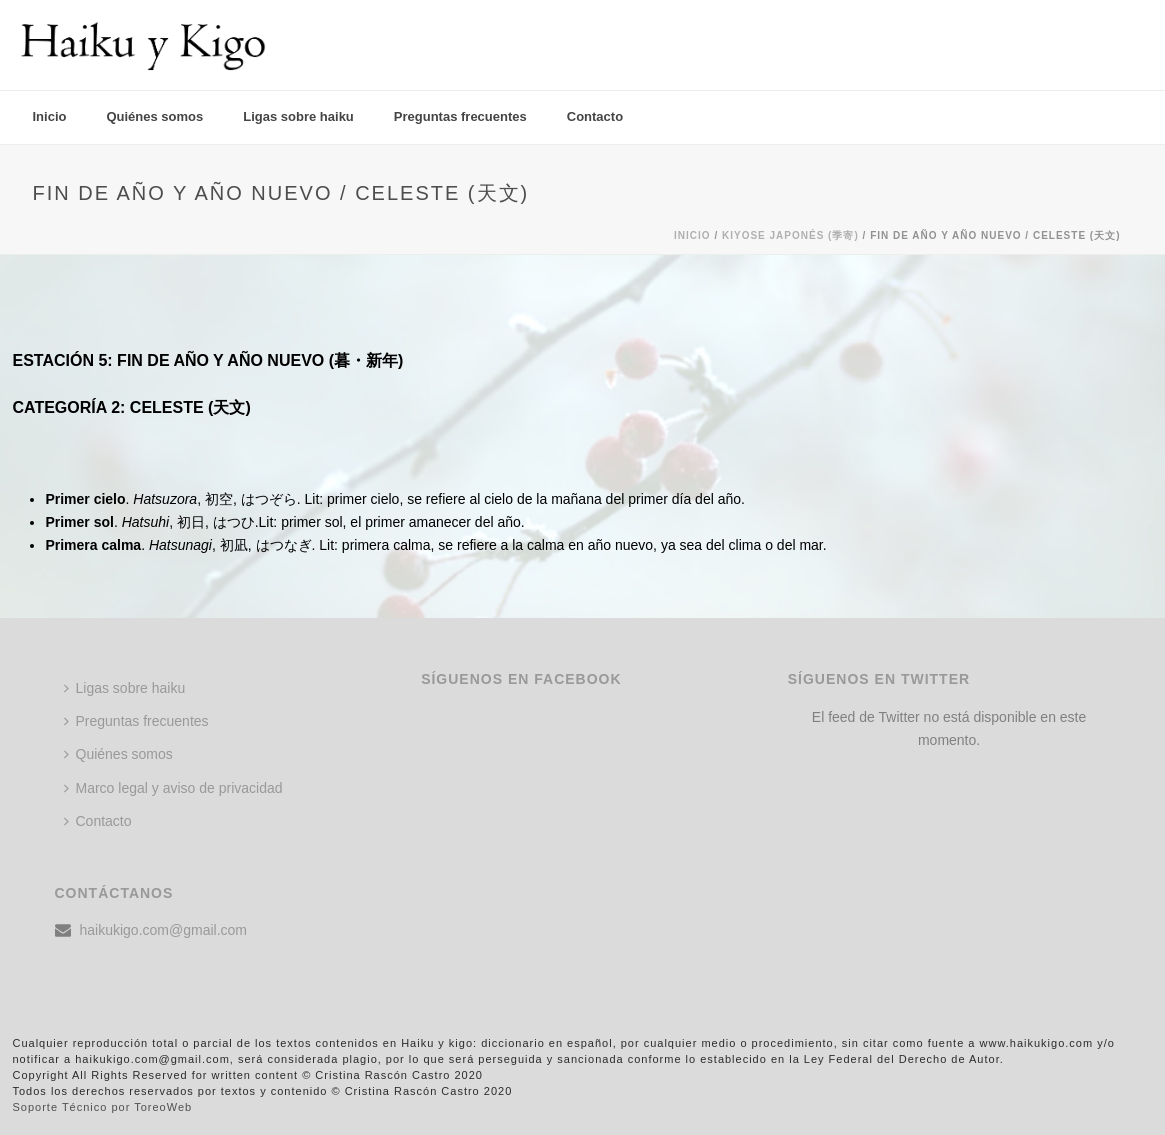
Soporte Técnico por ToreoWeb (103, 1107)
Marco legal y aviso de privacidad (173, 788)
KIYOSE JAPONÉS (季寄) (790, 235)
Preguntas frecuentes (460, 116)
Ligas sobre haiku (298, 116)
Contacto (595, 116)
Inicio (50, 116)
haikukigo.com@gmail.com (164, 930)
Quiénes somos (154, 116)
